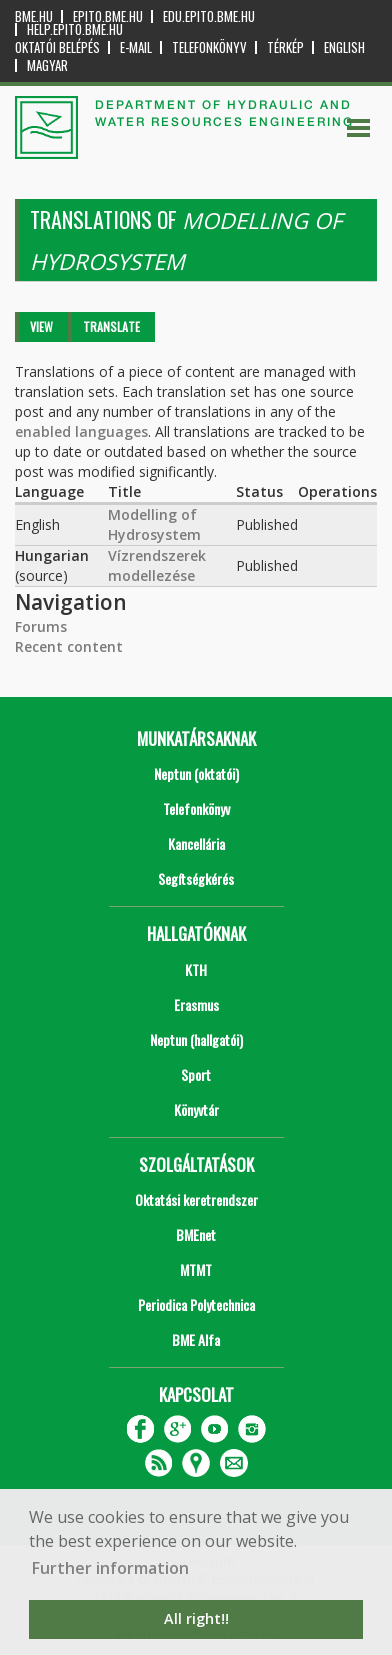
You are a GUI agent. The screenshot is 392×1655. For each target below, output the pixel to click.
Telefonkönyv (209, 47)
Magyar (47, 65)
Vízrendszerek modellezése (157, 565)
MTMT (196, 1269)
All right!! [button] (196, 1618)
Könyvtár (196, 1109)
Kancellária (196, 843)
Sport (196, 1074)
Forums (41, 626)
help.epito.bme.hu (75, 29)
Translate (111, 326)
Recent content (69, 646)
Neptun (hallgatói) (196, 1039)
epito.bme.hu (108, 16)
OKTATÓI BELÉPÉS (57, 47)
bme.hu (34, 16)
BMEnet (196, 1234)
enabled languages (81, 431)
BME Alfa (196, 1339)
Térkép (285, 47)
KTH (196, 969)
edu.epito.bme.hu (209, 16)
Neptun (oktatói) (196, 773)
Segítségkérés (196, 878)
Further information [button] (110, 1568)
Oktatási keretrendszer (196, 1199)
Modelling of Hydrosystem (154, 524)
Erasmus (196, 1004)
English (344, 47)
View (41, 326)
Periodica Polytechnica (196, 1304)
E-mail (136, 47)
